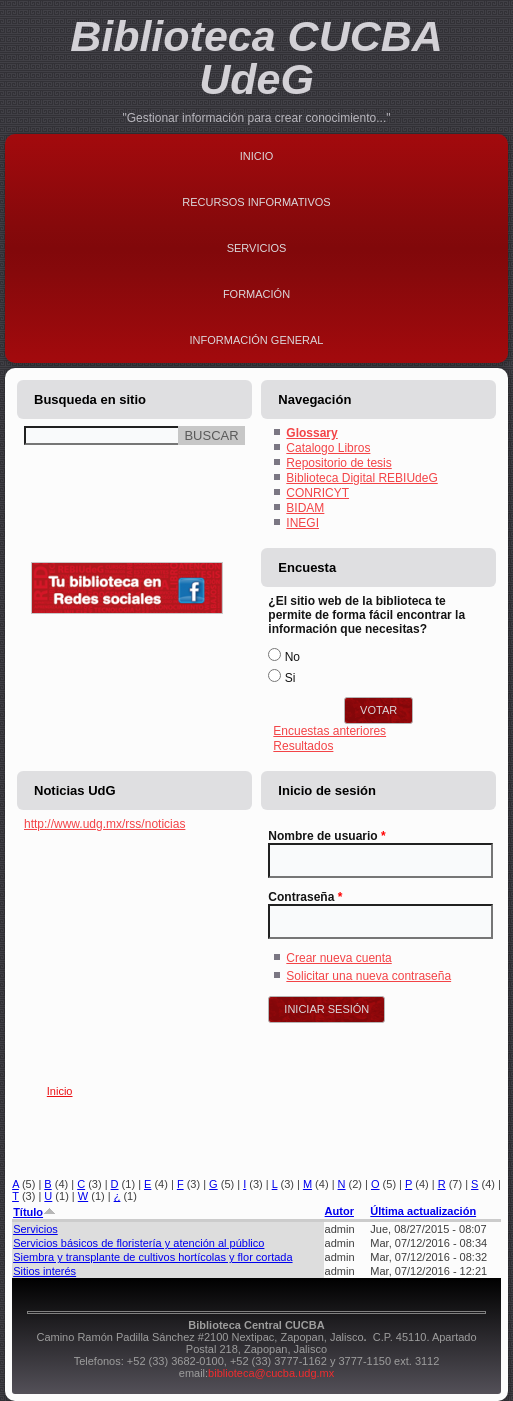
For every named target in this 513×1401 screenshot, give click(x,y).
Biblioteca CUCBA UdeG (256, 57)
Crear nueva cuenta (338, 958)
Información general (257, 340)
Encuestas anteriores (329, 731)
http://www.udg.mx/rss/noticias (104, 824)
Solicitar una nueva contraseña (368, 976)
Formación (256, 294)
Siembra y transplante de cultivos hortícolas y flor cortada (152, 1257)
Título (34, 1212)
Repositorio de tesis (338, 463)
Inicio (257, 156)
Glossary (311, 433)
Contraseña (305, 897)
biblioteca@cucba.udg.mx (271, 1373)
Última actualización (423, 1211)
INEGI (302, 523)
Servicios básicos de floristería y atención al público (138, 1243)
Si (290, 678)
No (292, 657)
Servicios (257, 248)
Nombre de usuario (326, 836)
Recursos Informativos (256, 202)
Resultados (303, 746)
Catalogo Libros (328, 448)
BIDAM (305, 508)
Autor (339, 1211)
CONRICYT (317, 493)
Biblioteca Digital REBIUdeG (361, 478)
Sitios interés (44, 1271)
